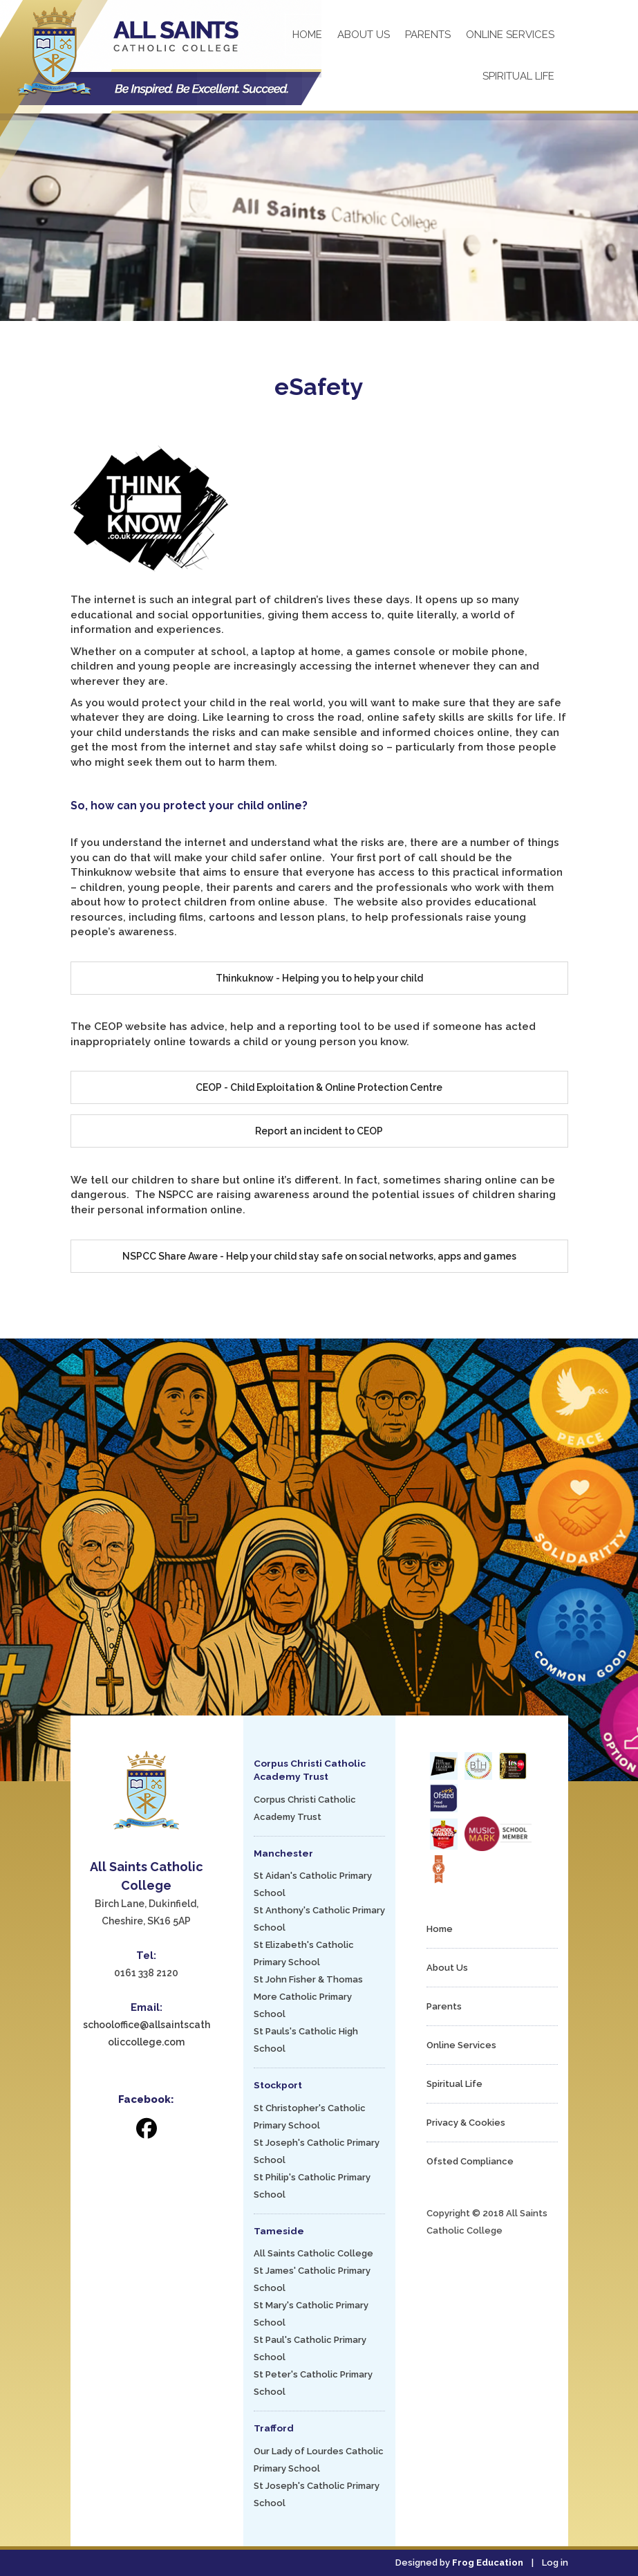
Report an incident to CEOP (319, 1131)
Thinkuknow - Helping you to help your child (319, 978)
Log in (555, 2562)
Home (307, 34)
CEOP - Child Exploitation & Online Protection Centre (319, 1087)
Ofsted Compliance (470, 2161)
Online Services (510, 34)
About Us (363, 34)
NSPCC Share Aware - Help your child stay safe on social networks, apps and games (319, 1256)
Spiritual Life (518, 76)
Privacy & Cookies (465, 2122)
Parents (428, 34)
